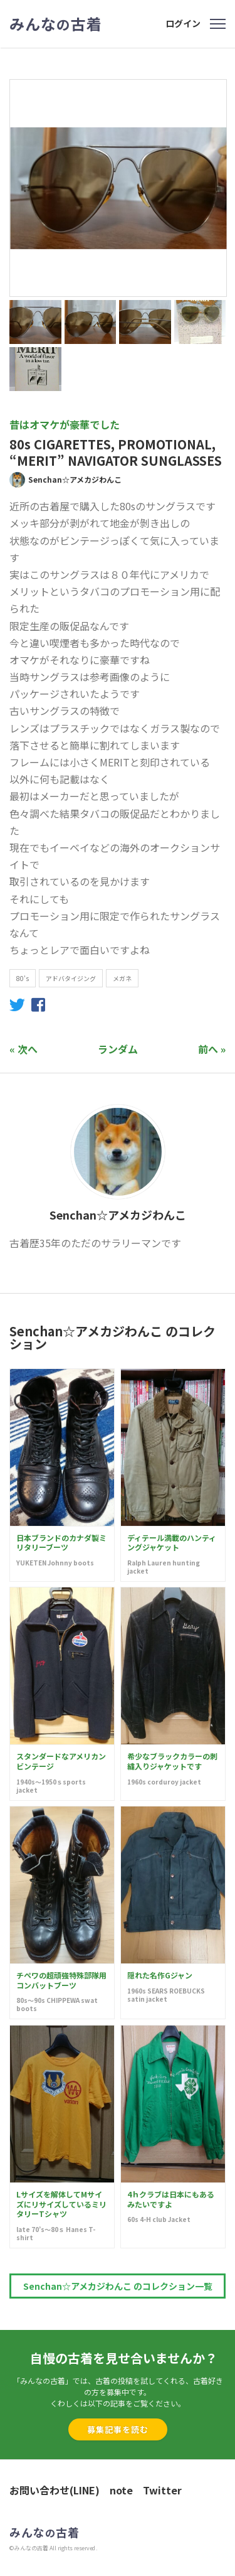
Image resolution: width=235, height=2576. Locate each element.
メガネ (122, 978)
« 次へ (23, 1049)
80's (22, 978)
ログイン (183, 23)
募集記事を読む (118, 2429)
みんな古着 (55, 23)
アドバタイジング (71, 978)
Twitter (162, 2490)
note (121, 2490)
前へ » (212, 1049)
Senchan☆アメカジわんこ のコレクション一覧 (117, 2286)
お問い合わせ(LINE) (54, 2490)
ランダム (118, 1049)
